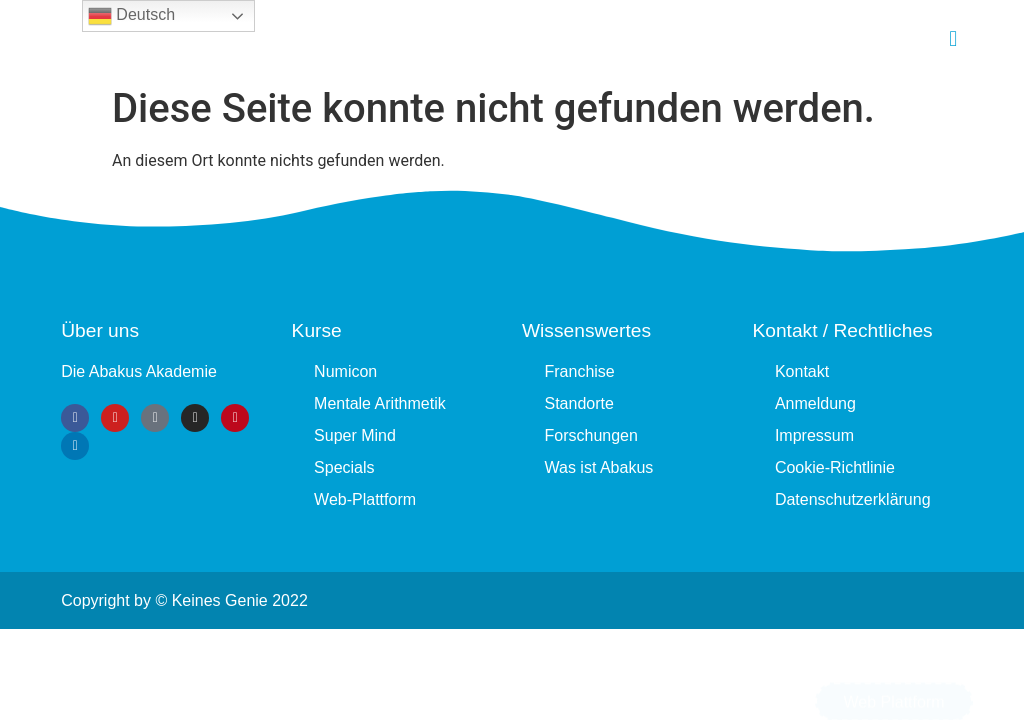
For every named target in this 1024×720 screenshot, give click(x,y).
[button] (953, 38)
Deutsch (131, 16)
